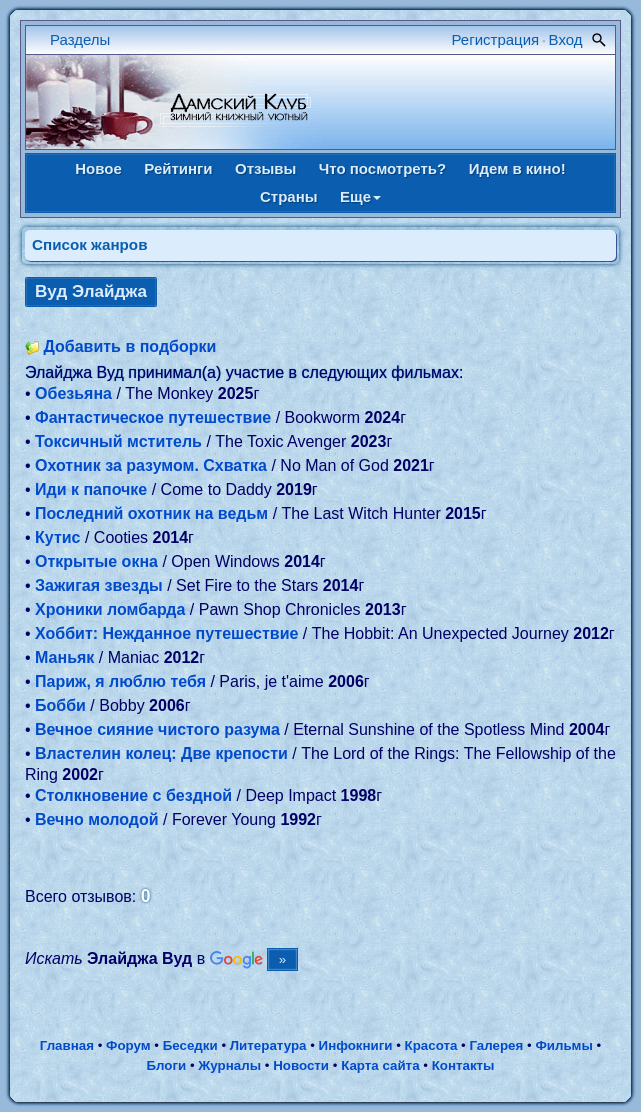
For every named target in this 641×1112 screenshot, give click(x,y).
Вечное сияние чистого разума (157, 729)
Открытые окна (96, 561)
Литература (268, 1045)
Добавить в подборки (129, 346)
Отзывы (265, 168)
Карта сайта (380, 1065)
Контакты (463, 1065)
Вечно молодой (97, 819)
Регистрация (496, 39)
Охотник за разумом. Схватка (151, 465)
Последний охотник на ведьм (151, 513)
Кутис (57, 537)
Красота (431, 1045)
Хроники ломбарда (110, 609)
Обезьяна (73, 393)
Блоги (166, 1065)
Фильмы (563, 1045)
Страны (289, 196)
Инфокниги (356, 1045)
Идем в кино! (517, 168)
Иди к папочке (91, 489)
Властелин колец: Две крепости (161, 753)
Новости (301, 1065)
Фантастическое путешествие (153, 417)
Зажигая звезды (99, 585)
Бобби (60, 705)
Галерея (496, 1045)
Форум (128, 1045)
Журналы (229, 1065)
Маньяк (64, 657)
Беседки (190, 1045)
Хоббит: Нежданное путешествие (166, 633)
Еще (360, 196)
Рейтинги (178, 168)
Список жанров (90, 244)
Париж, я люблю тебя (120, 681)
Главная (67, 1045)
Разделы (80, 39)
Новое (98, 168)
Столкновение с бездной (133, 795)
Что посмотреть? (382, 168)
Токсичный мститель (118, 441)
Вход (566, 39)
